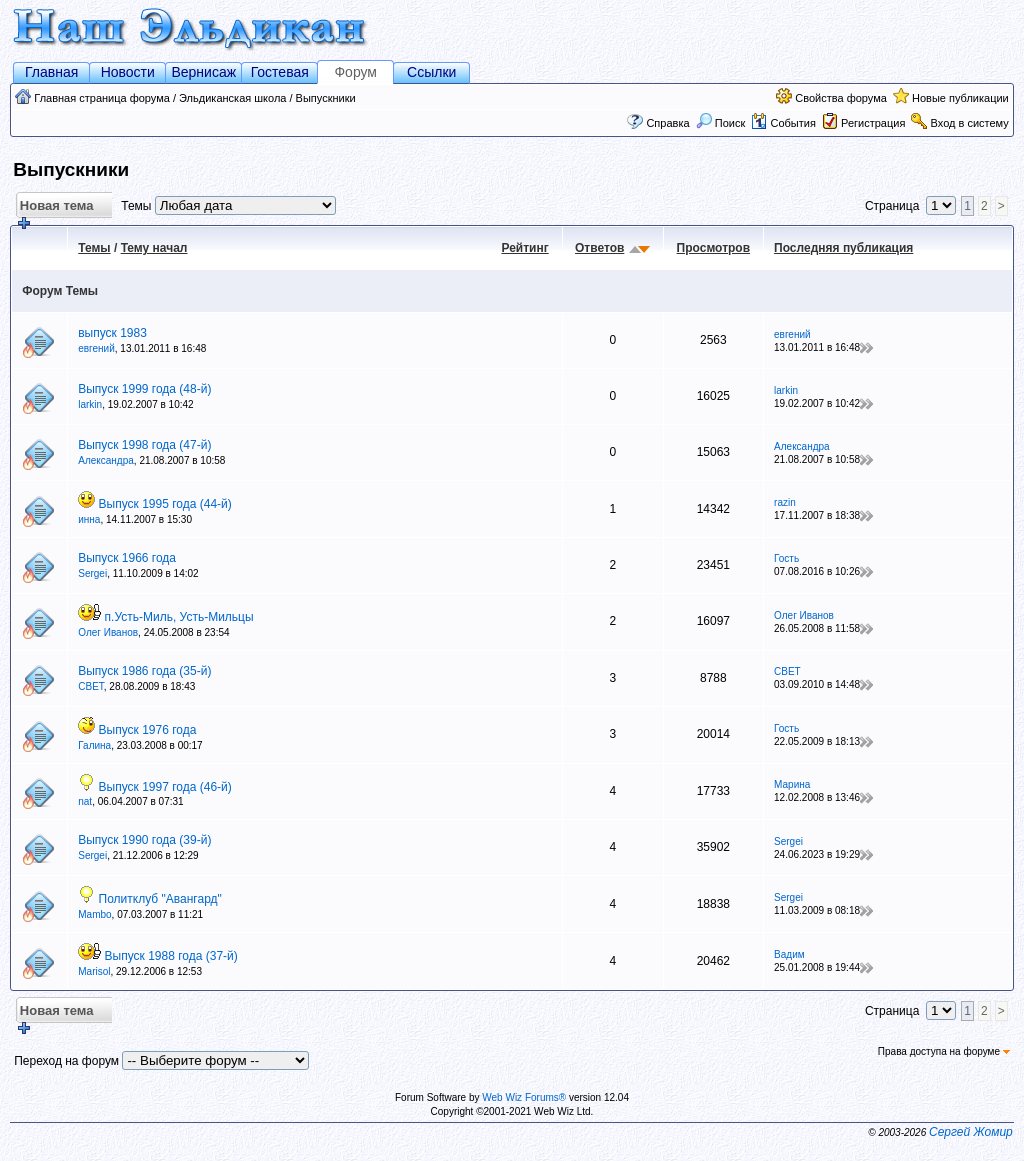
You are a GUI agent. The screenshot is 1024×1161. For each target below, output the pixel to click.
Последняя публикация (843, 248)
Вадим (789, 954)
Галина (94, 745)
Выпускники (326, 98)
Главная (51, 72)
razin (785, 502)
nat (85, 801)
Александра (106, 460)
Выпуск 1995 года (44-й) (165, 504)
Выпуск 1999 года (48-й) (144, 389)
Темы (94, 248)
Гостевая (280, 72)
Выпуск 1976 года (148, 730)
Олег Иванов (108, 632)
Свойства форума (841, 98)
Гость (786, 558)
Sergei (92, 573)
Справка (667, 123)
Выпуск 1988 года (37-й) (171, 956)
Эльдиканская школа (232, 98)
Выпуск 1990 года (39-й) (144, 840)
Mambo (94, 914)
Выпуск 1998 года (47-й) (144, 445)
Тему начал (154, 248)
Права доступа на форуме (944, 1051)
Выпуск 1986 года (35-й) (144, 671)
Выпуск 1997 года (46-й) (165, 787)
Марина (792, 784)
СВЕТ (91, 686)
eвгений (96, 348)
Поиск (721, 123)
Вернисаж (203, 72)
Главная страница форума (102, 98)
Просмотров (713, 248)
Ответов (599, 248)
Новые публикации (960, 98)
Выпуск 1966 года (127, 558)
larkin (90, 404)
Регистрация (873, 123)
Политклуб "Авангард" (160, 899)
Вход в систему (970, 123)
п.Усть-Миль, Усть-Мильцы (179, 617)
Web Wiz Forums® (524, 1097)
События (783, 123)
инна (89, 519)
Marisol (94, 971)
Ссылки (431, 72)
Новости (128, 72)
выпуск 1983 (112, 333)
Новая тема (54, 208)
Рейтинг (524, 248)
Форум (355, 72)
